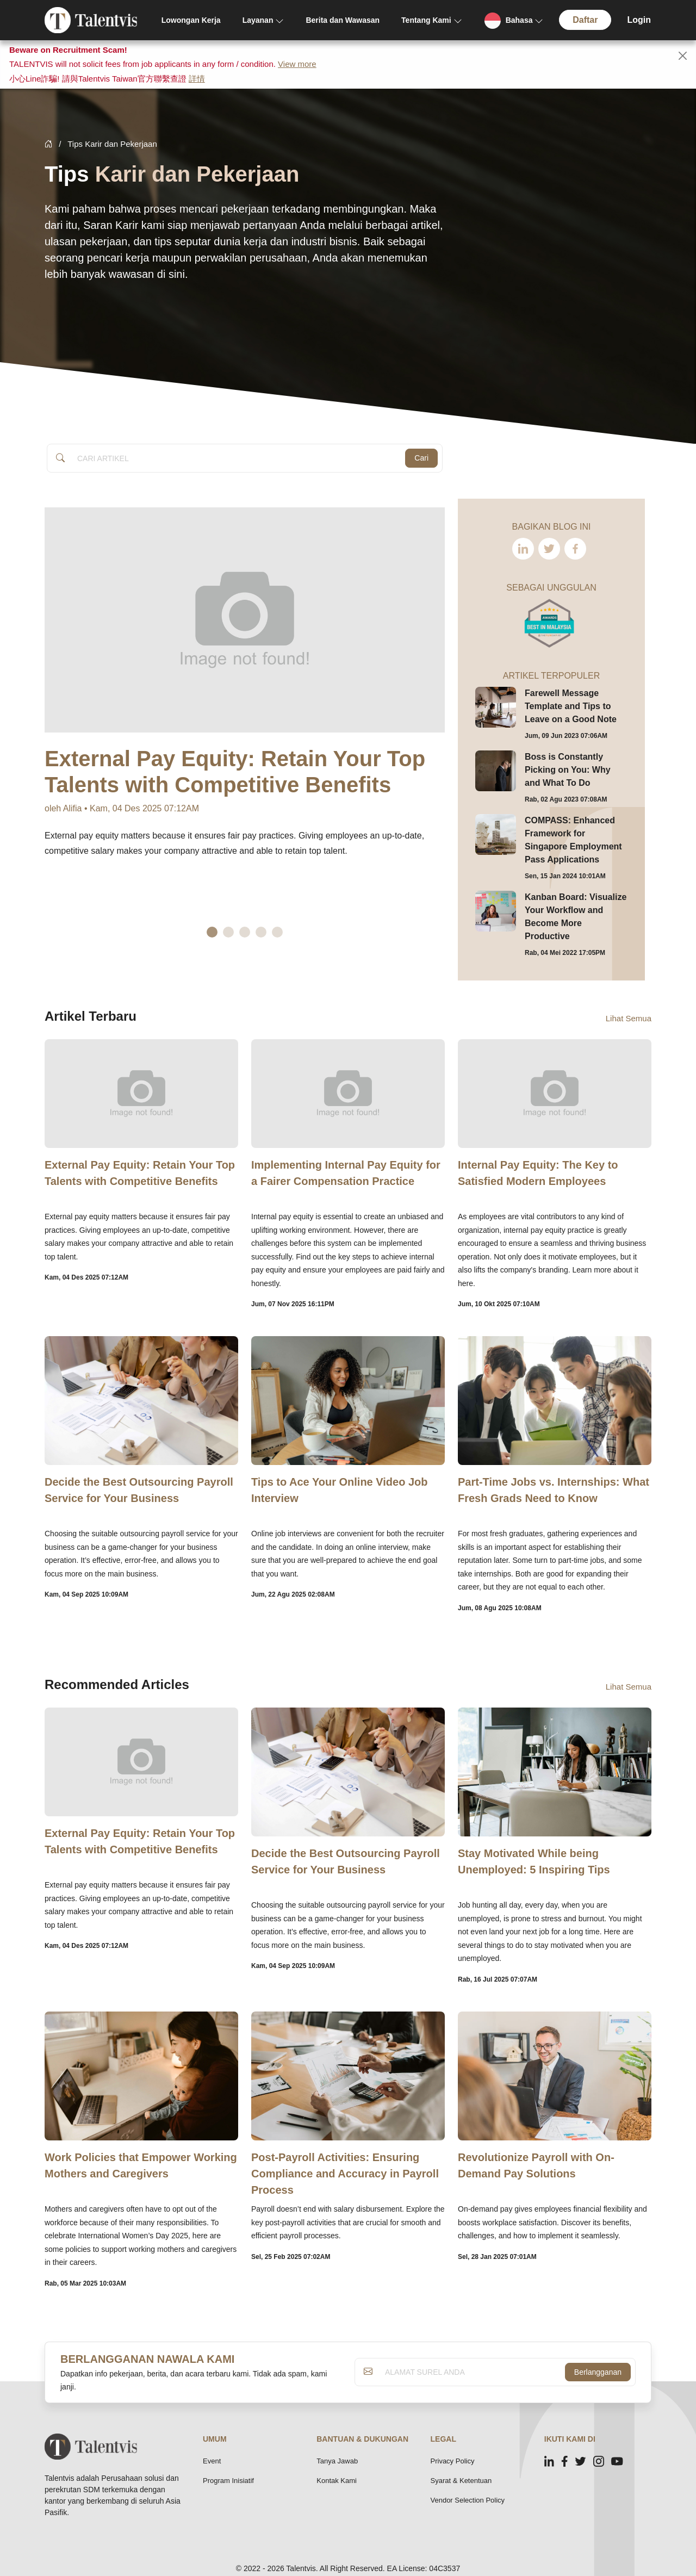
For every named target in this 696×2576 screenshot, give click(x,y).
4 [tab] (261, 932)
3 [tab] (244, 932)
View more (297, 64)
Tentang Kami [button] (426, 20)
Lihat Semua (628, 1018)
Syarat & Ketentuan (461, 2480)
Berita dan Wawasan (343, 20)
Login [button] (639, 19)
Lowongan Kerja (191, 20)
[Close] (682, 56)
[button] (514, 20)
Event (212, 2461)
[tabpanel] (245, 715)
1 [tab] (212, 932)
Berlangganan (598, 2372)
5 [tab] (277, 932)
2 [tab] (228, 932)
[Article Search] (238, 457)
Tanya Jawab (337, 2461)
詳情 (197, 78)
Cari (421, 458)
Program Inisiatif (228, 2480)
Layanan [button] (258, 20)
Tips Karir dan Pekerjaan (112, 143)
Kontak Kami (336, 2480)
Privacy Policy (453, 2461)
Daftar (585, 19)
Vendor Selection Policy (468, 2500)
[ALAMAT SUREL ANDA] (472, 2372)
